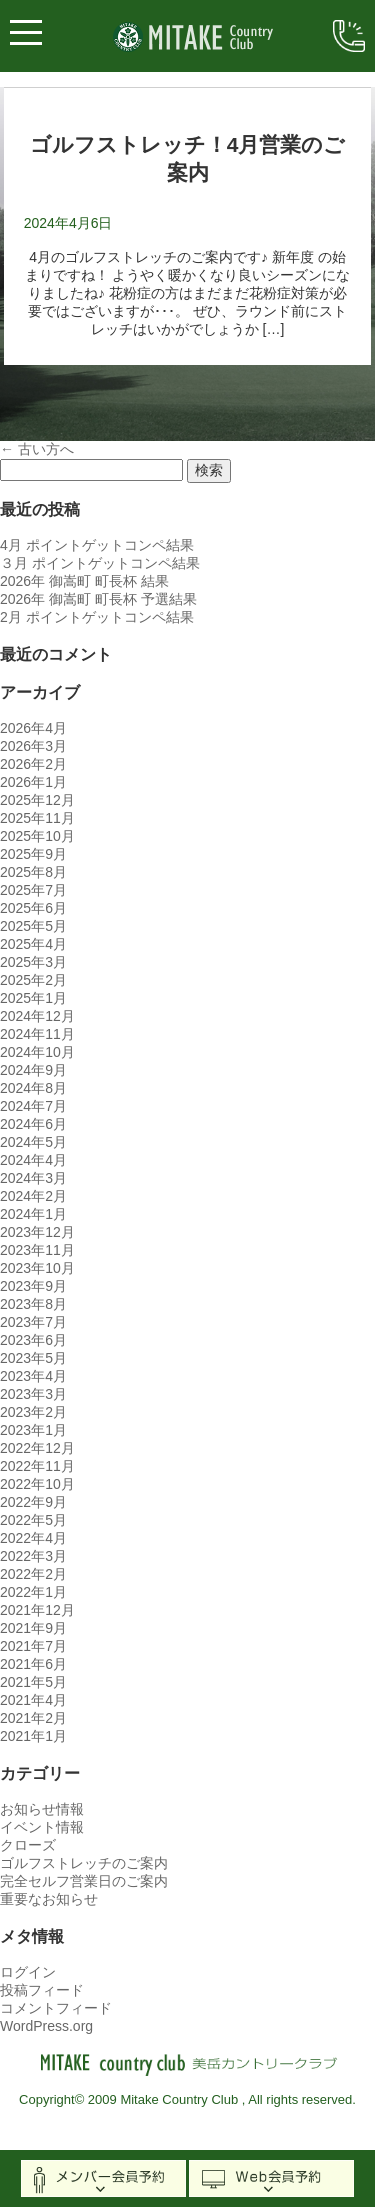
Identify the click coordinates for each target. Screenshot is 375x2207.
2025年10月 (37, 836)
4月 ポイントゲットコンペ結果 (97, 545)
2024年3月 (33, 1178)
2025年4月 (33, 944)
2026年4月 (33, 728)
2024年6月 (33, 1124)
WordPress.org (46, 2026)
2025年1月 (33, 998)
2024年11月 (37, 1034)
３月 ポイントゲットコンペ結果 (100, 563)
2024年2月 (33, 1196)
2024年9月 (33, 1070)
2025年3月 (33, 962)
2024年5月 (33, 1142)
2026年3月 (33, 746)
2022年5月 (33, 1520)
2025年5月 (33, 926)
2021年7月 (33, 1646)
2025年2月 (33, 980)
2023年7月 (33, 1322)
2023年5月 (33, 1358)
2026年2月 (33, 764)
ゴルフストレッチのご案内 (84, 1863)
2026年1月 (33, 782)
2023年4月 (33, 1376)
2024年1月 (33, 1214)
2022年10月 (37, 1484)
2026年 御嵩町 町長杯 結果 (84, 581)
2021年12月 (37, 1610)
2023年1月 (33, 1430)
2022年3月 (33, 1556)
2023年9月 (33, 1286)
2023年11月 (37, 1250)
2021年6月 (33, 1664)
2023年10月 (37, 1268)
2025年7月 (33, 890)
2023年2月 (33, 1412)
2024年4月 (33, 1160)
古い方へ (37, 449)
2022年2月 (33, 1574)
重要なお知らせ (49, 1899)
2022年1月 (33, 1592)
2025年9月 (33, 854)
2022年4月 (33, 1538)
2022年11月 (37, 1466)
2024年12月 (37, 1016)
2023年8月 (33, 1304)
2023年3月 (33, 1394)
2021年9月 (33, 1628)
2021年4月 (33, 1700)
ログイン (28, 1972)
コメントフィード (56, 2008)
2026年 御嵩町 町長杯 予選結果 (98, 599)
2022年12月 (37, 1448)
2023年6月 (33, 1340)
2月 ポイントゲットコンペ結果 (97, 617)
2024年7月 (33, 1106)
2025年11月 (37, 818)
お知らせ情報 (42, 1809)
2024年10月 (37, 1052)
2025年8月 (33, 872)
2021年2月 (33, 1718)
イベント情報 (42, 1827)
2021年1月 (33, 1736)
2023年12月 (37, 1232)
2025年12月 (37, 800)
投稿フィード (42, 1990)
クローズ (28, 1845)
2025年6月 (33, 908)
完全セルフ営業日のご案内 (84, 1881)
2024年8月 (33, 1088)
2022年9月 (33, 1502)
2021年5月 (33, 1682)
